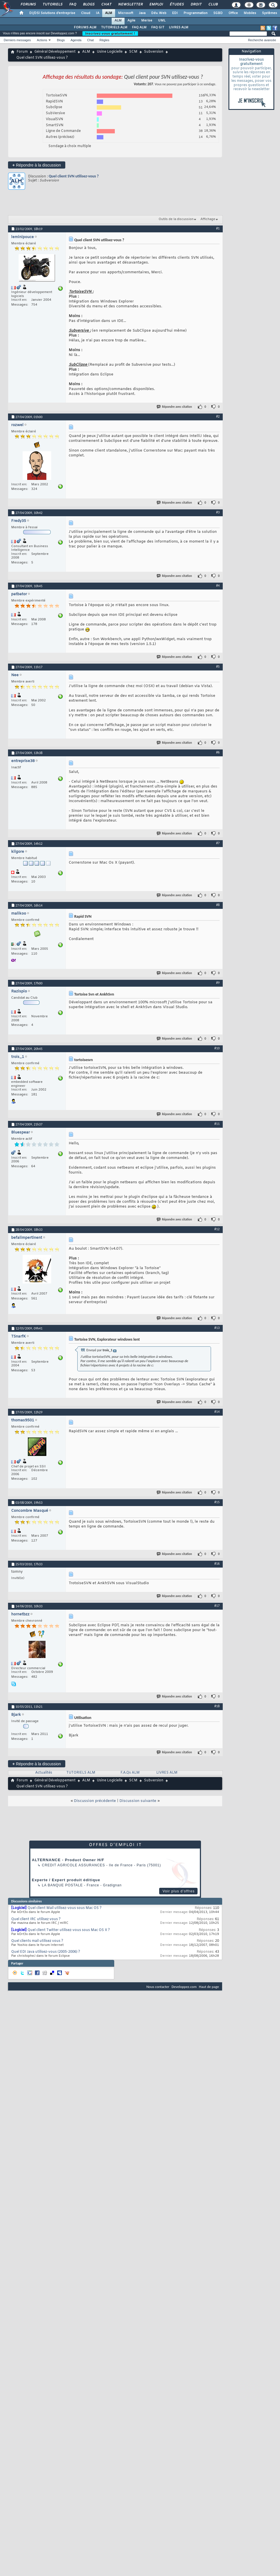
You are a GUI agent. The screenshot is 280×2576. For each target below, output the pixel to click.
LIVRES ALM (178, 27)
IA (97, 13)
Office (233, 13)
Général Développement (55, 52)
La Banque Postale (62, 1885)
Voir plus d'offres (179, 1891)
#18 (217, 1706)
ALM (108, 13)
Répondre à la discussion (36, 165)
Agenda (75, 40)
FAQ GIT (157, 27)
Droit (196, 4)
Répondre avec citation (174, 407)
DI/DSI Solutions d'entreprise (52, 13)
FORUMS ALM (85, 27)
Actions (42, 40)
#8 (218, 905)
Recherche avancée (262, 40)
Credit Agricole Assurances (73, 1865)
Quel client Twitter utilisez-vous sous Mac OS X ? (68, 1930)
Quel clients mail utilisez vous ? (37, 1941)
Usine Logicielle (110, 52)
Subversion (153, 52)
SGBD (218, 13)
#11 (217, 1124)
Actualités (43, 1772)
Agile (131, 21)
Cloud (85, 13)
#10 (217, 1048)
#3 (218, 512)
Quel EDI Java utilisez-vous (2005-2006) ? (45, 1952)
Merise (146, 21)
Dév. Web (158, 13)
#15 (217, 1502)
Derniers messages (17, 40)
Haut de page (209, 1987)
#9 (218, 983)
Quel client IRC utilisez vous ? (36, 1919)
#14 (217, 1412)
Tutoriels (52, 4)
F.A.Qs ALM (130, 1772)
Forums (28, 4)
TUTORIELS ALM (114, 27)
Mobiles (250, 13)
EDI (175, 13)
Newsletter (130, 4)
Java (142, 13)
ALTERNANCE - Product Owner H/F (68, 1860)
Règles (104, 40)
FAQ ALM (139, 27)
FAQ (72, 4)
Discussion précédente (95, 1801)
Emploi (156, 4)
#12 (217, 1229)
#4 (218, 585)
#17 (217, 1606)
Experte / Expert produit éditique (66, 1880)
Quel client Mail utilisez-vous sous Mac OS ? (64, 1908)
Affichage (207, 219)
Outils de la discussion (176, 219)
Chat (106, 4)
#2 (218, 416)
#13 (217, 1328)
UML (161, 21)
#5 (218, 666)
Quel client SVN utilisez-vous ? (74, 176)
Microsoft (125, 13)
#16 (217, 1564)
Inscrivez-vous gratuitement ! (110, 33)
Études (176, 4)
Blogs (88, 4)
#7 (218, 843)
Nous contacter (157, 1987)
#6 (218, 752)
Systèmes (269, 13)
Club (213, 4)
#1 (218, 228)
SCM (133, 52)
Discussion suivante (137, 1801)
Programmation (196, 13)
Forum (22, 52)
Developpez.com (184, 1987)
